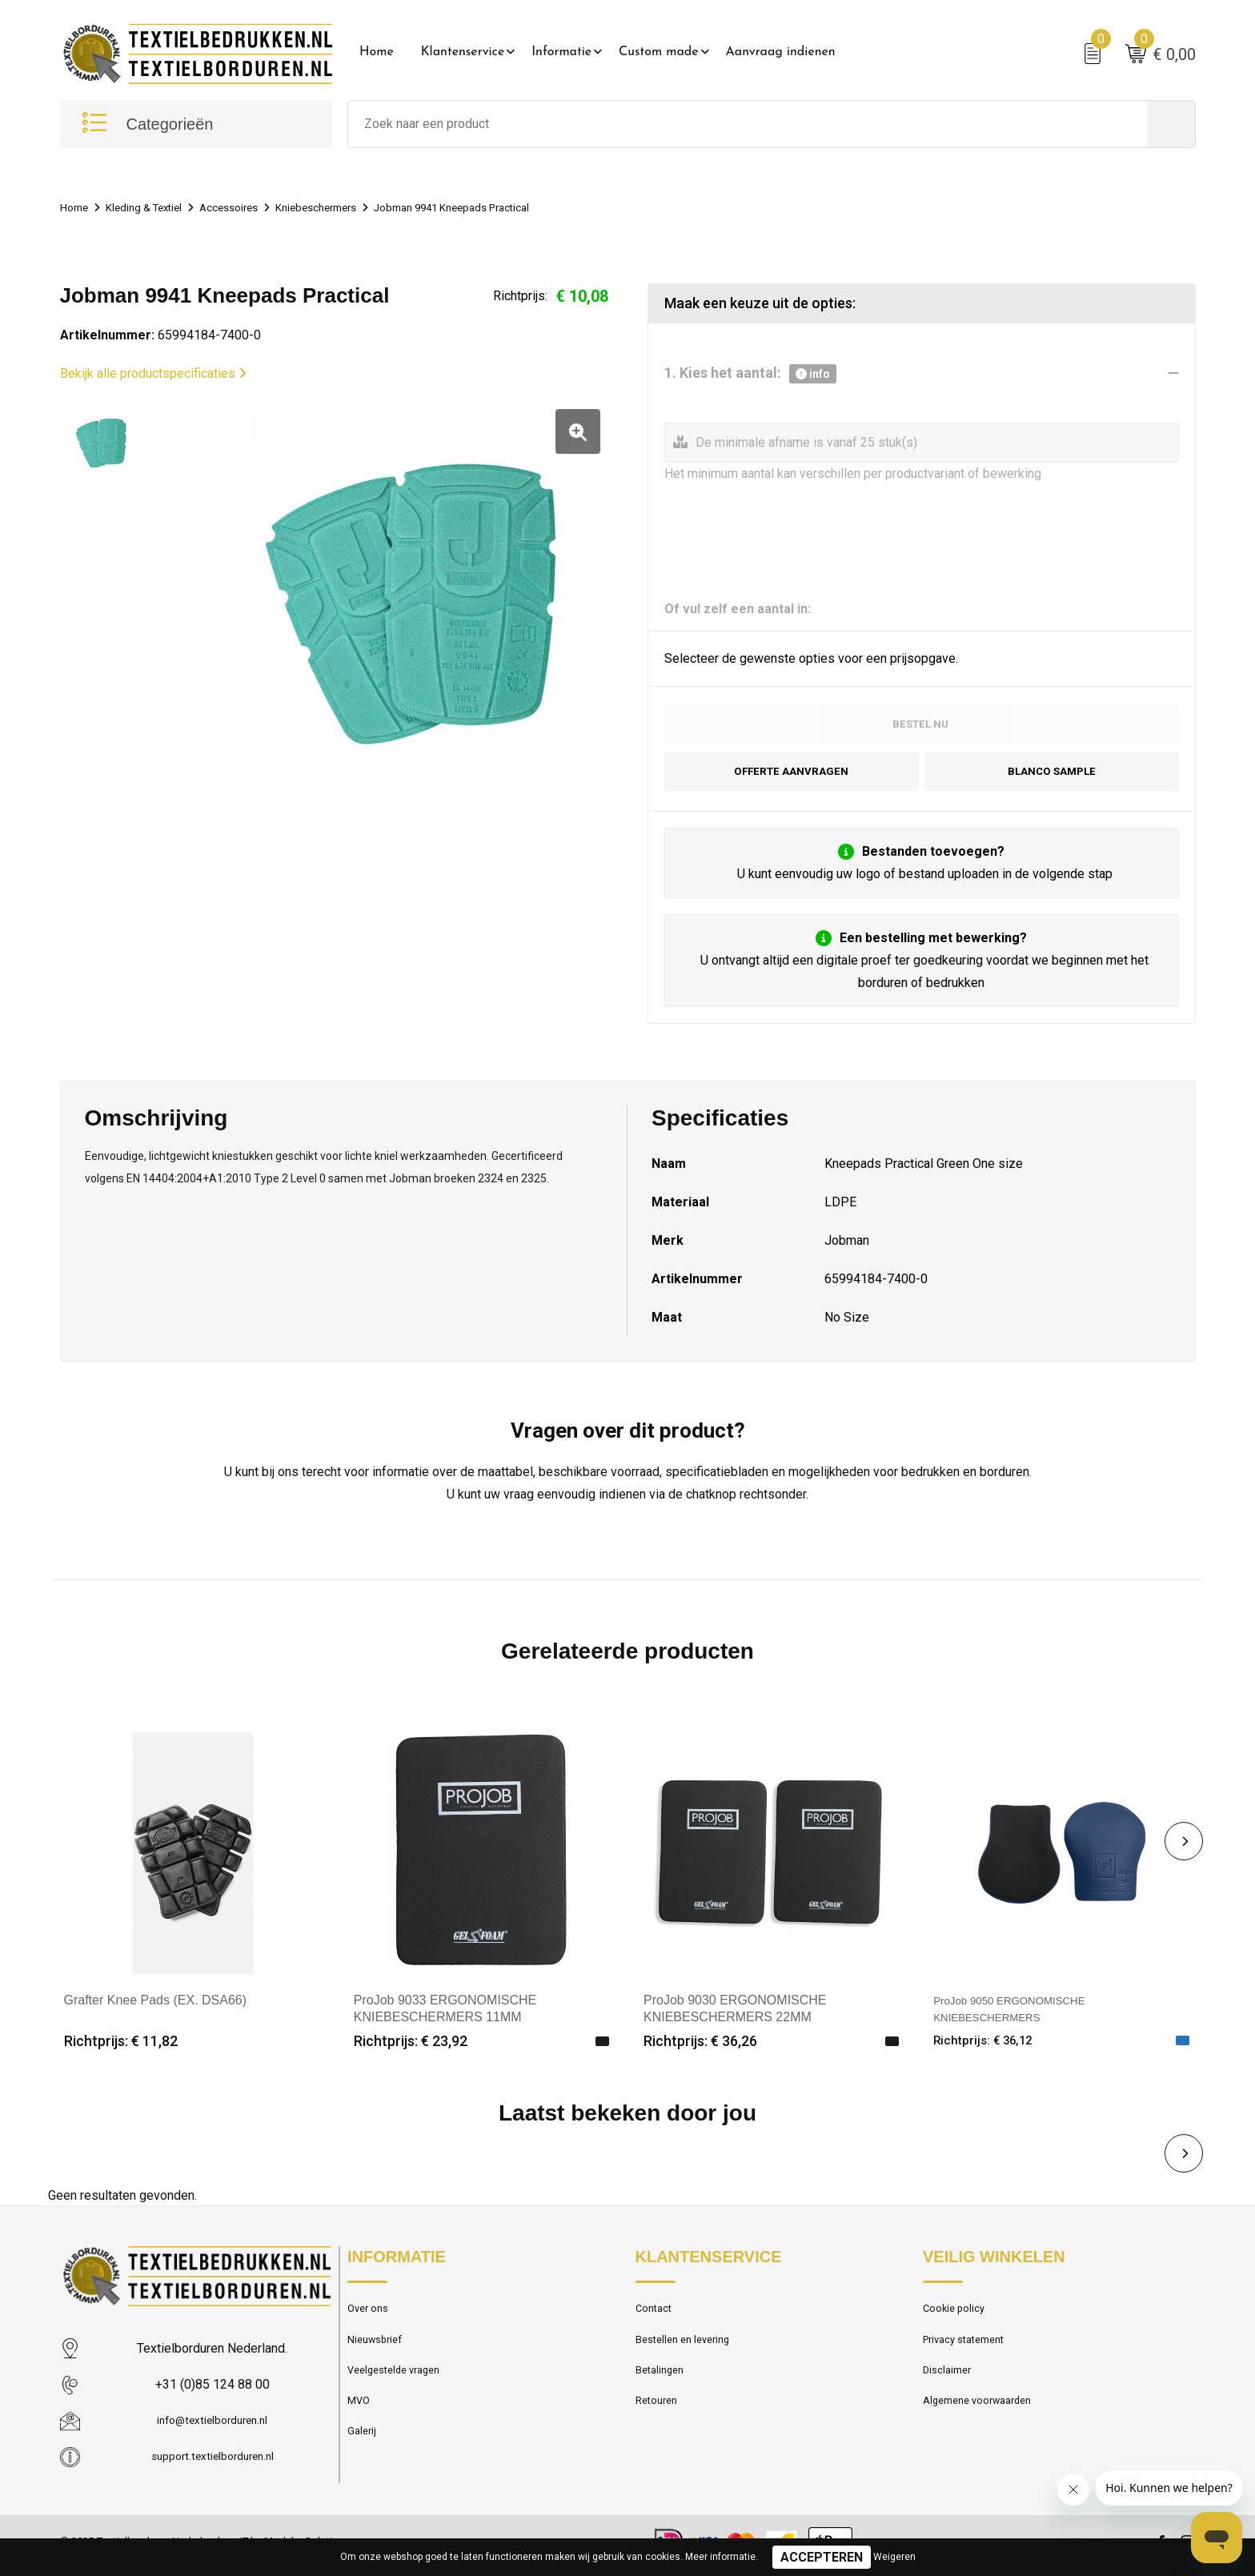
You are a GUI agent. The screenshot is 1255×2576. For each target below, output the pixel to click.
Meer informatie (720, 2556)
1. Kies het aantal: (750, 377)
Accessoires (248, 211)
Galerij (363, 2457)
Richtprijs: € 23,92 (410, 2049)
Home (376, 52)
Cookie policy (958, 2319)
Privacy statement (970, 2353)
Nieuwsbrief (378, 2353)
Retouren (660, 2422)
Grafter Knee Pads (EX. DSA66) (155, 2008)
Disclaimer (950, 2388)
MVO (360, 2422)
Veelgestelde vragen (400, 2388)
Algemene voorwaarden (985, 2422)
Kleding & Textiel (153, 211)
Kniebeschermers (345, 211)
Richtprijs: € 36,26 (700, 2049)
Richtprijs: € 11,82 (121, 2049)
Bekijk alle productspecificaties (153, 377)
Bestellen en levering (689, 2353)
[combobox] (747, 128)
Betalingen (663, 2388)
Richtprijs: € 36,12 (990, 2049)
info (813, 377)
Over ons (371, 2319)
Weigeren (894, 2556)
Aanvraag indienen (781, 52)
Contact (657, 2319)
